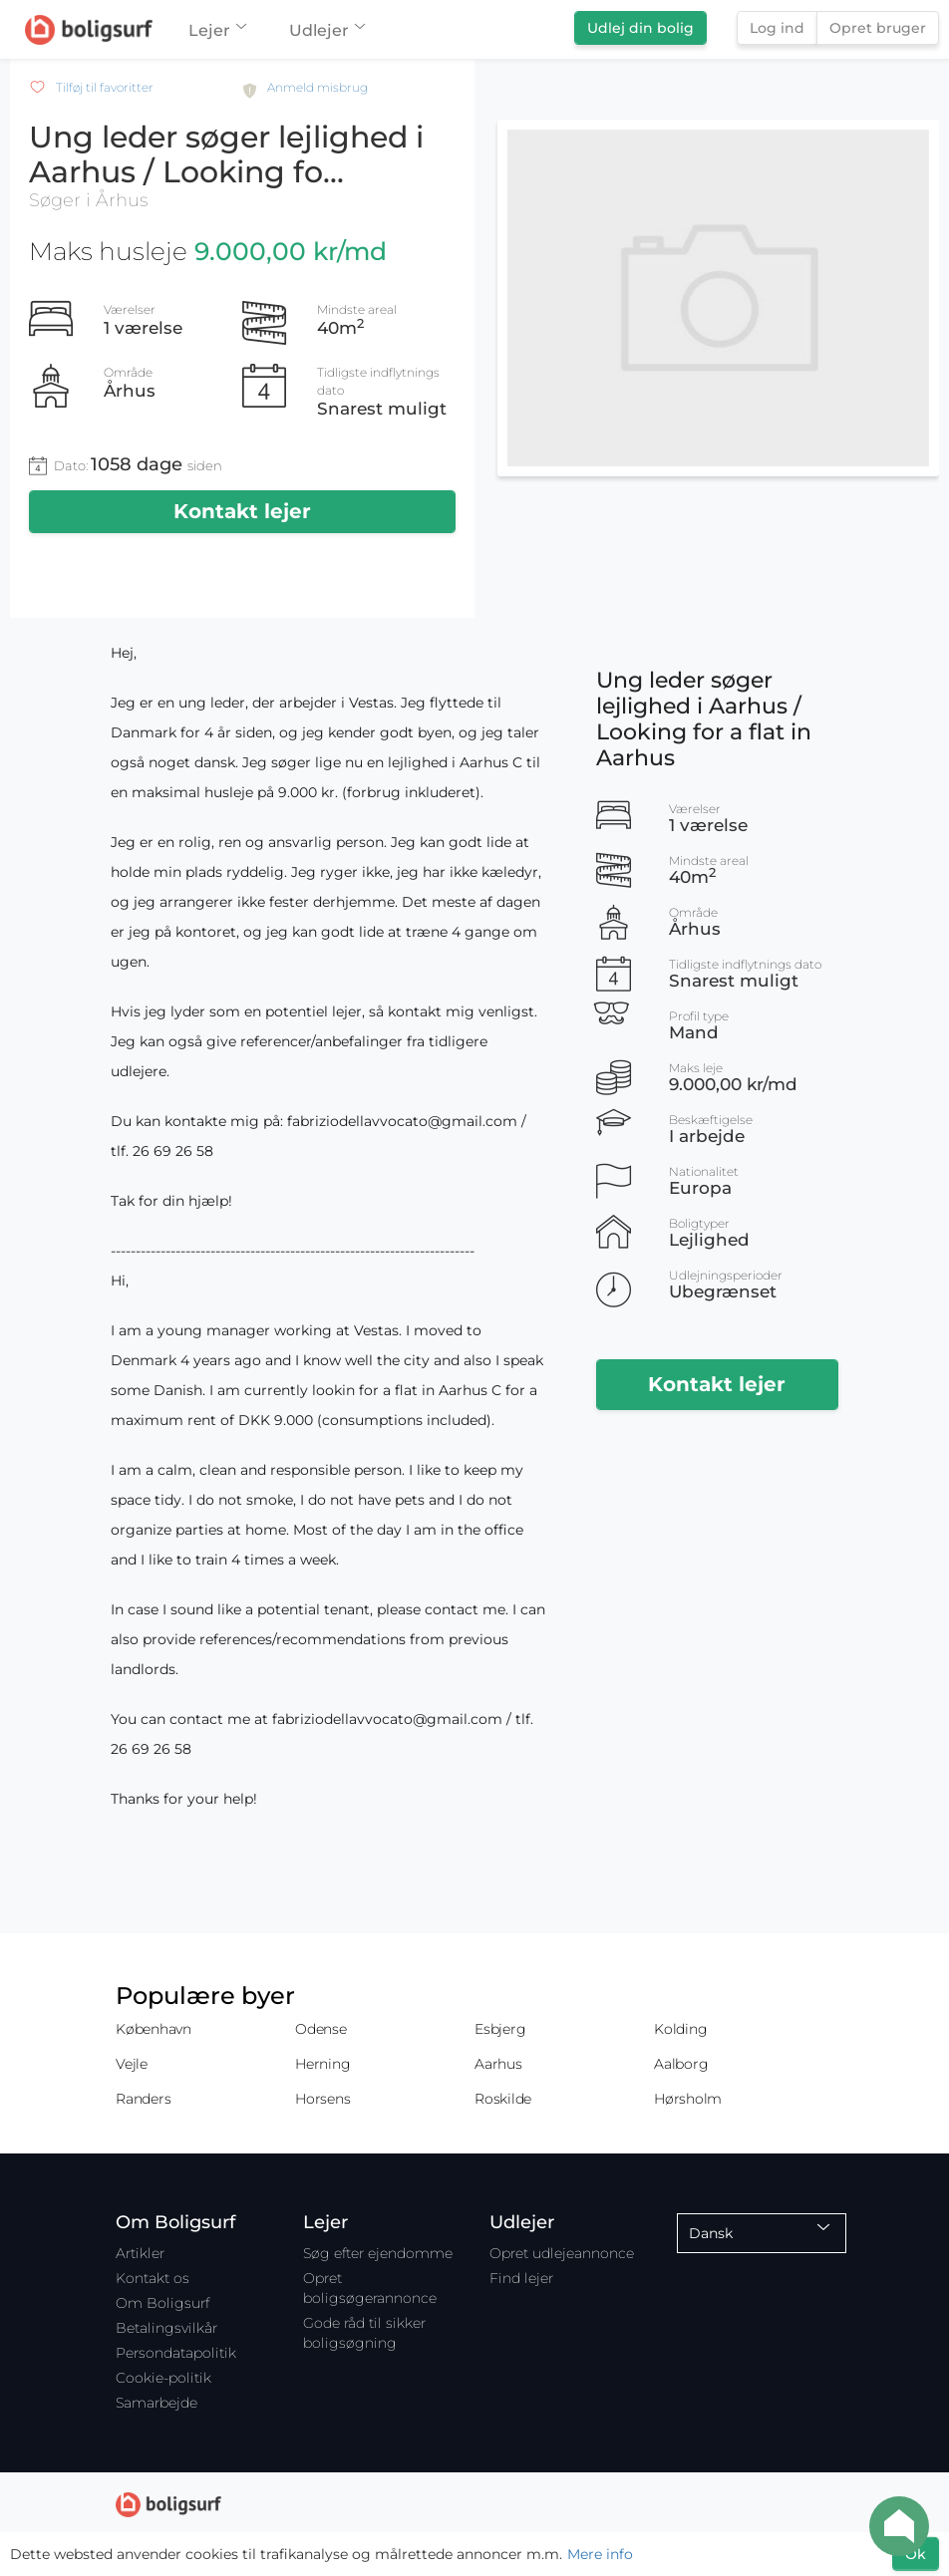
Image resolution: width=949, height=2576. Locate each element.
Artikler (140, 2253)
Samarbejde (156, 2403)
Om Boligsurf (162, 2303)
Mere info (600, 2554)
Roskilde (502, 2099)
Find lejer (521, 2278)
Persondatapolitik (176, 2353)
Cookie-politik (163, 2378)
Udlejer (326, 30)
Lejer (216, 30)
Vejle (132, 2064)
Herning (322, 2064)
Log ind (777, 28)
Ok (915, 2554)
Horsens (322, 2099)
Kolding (680, 2029)
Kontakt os (152, 2278)
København (153, 2029)
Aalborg (681, 2064)
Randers (143, 2099)
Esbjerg (499, 2029)
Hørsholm (688, 2099)
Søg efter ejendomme (378, 2253)
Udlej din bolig (640, 28)
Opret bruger (877, 28)
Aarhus (498, 2064)
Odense (321, 2029)
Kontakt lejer (242, 511)
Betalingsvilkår (166, 2328)
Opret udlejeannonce (561, 2253)
